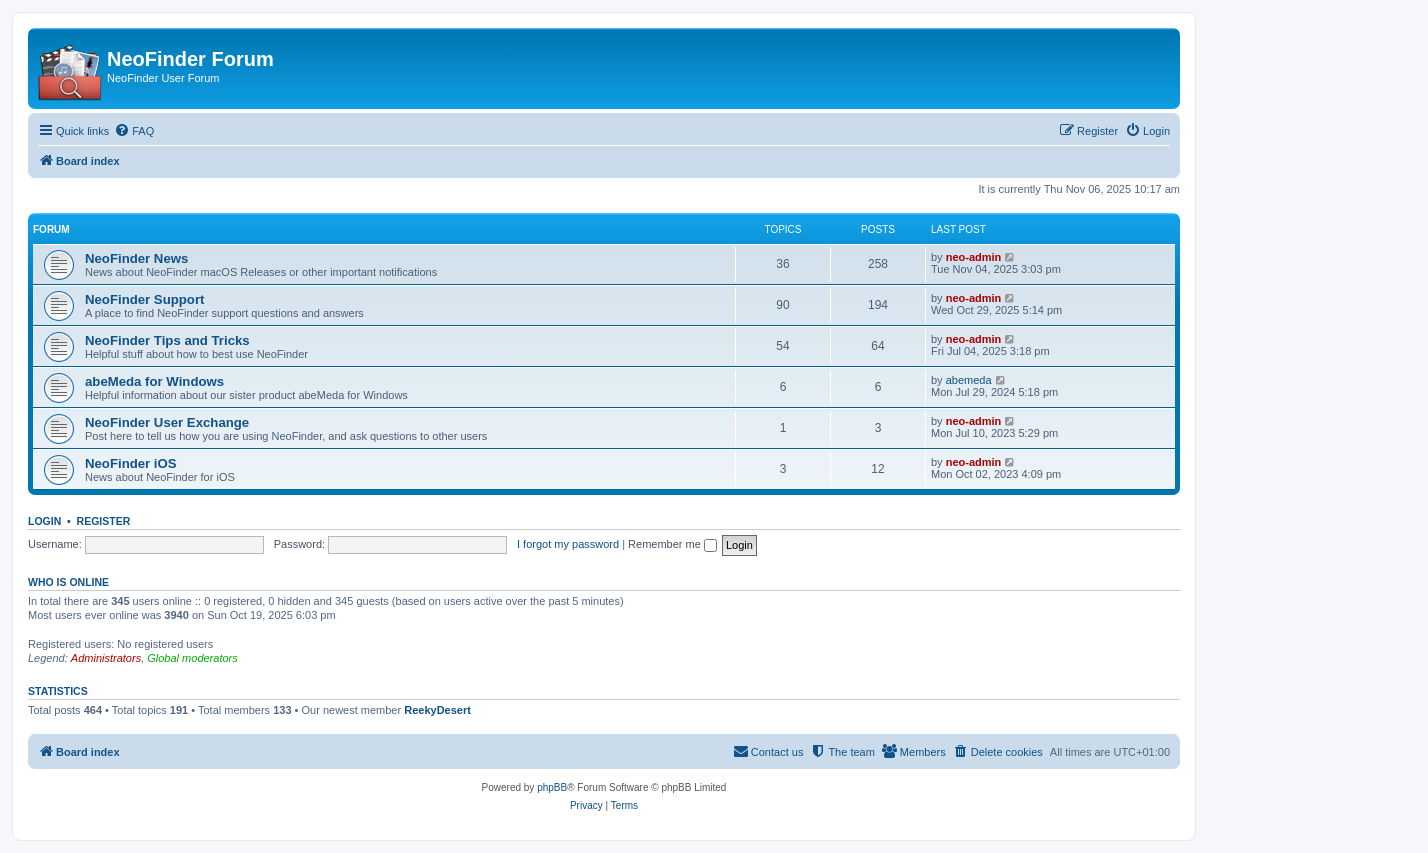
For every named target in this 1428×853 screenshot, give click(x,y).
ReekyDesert (437, 710)
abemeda (969, 380)
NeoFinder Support (144, 299)
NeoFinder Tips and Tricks (167, 340)
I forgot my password (568, 544)
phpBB (552, 787)
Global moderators (192, 658)
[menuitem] (134, 131)
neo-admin (974, 257)
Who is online (68, 582)
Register (104, 521)
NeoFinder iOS (131, 463)
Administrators (106, 658)
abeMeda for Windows (154, 381)
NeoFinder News (136, 258)
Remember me (672, 544)
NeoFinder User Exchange (167, 422)
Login (44, 521)
